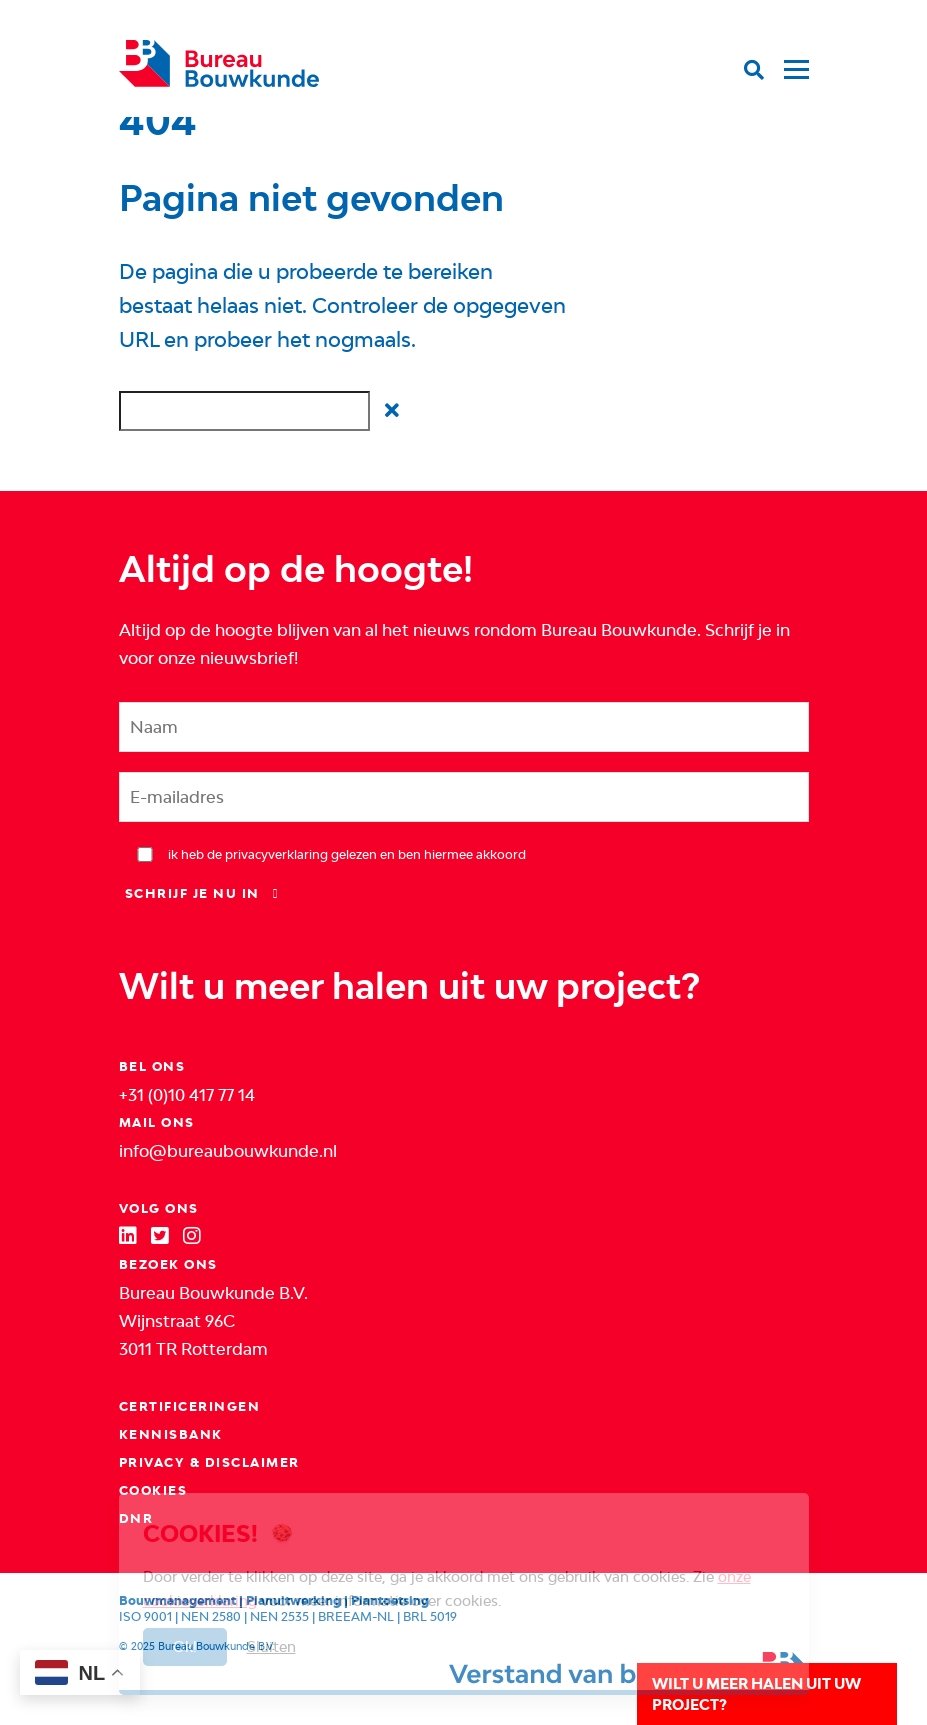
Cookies (153, 1490)
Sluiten (271, 1646)
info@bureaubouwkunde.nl (228, 1151)
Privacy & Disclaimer (209, 1462)
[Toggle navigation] (791, 54)
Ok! (185, 1646)
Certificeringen (190, 1406)
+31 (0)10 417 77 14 (187, 1095)
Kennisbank (171, 1434)
